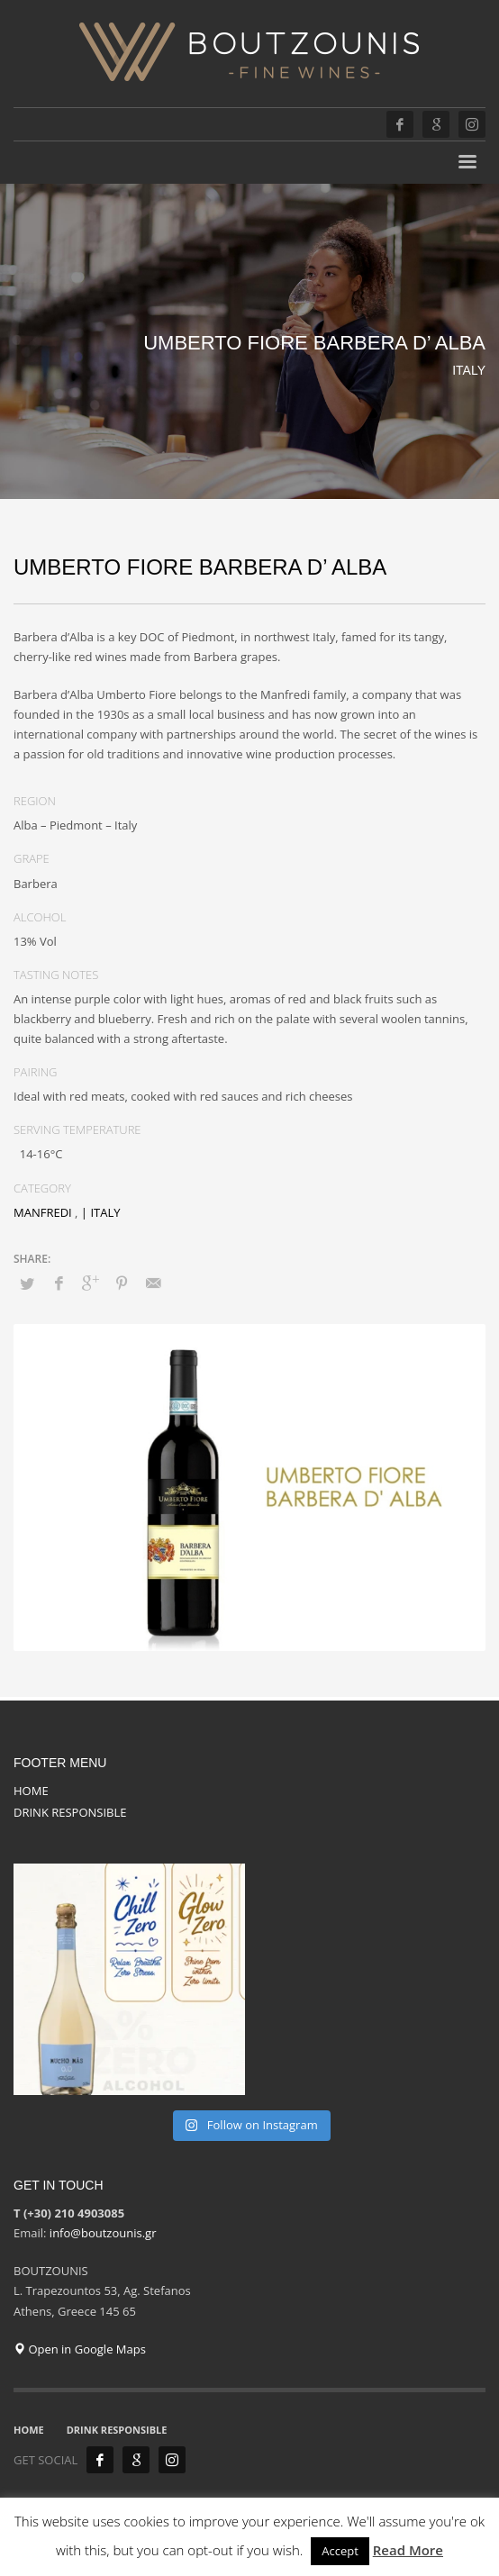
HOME (31, 1790)
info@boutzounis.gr (103, 2233)
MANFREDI (43, 1212)
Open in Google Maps (80, 2349)
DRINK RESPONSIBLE (70, 1812)
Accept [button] (340, 2551)
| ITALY (101, 1212)
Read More (408, 2550)
